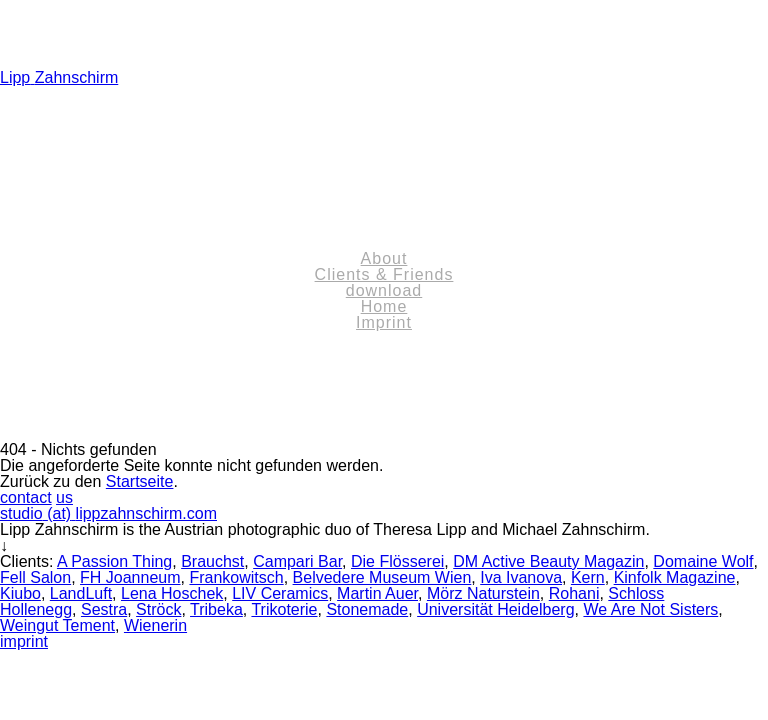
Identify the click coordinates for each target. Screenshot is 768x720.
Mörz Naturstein (483, 593)
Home (384, 306)
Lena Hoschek (172, 593)
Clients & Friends (384, 274)
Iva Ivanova (521, 577)
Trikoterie (284, 609)
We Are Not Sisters (650, 609)
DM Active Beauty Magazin (548, 561)
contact (26, 497)
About (384, 258)
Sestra (104, 609)
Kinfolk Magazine (675, 577)
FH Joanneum (130, 577)
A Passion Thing (114, 561)
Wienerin (155, 625)
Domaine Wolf (703, 561)
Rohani (574, 593)
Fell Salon (35, 577)
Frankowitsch (236, 577)
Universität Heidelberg (495, 609)
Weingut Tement (57, 625)
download (384, 290)
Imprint (384, 322)
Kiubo (20, 593)
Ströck (158, 609)
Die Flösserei (397, 561)
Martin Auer (377, 593)
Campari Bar (297, 561)
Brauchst (212, 561)
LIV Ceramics (280, 593)
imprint (24, 641)
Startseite (140, 481)
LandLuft (81, 593)
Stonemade (367, 609)
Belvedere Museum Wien (382, 577)
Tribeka (216, 609)
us (64, 497)
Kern (588, 577)
